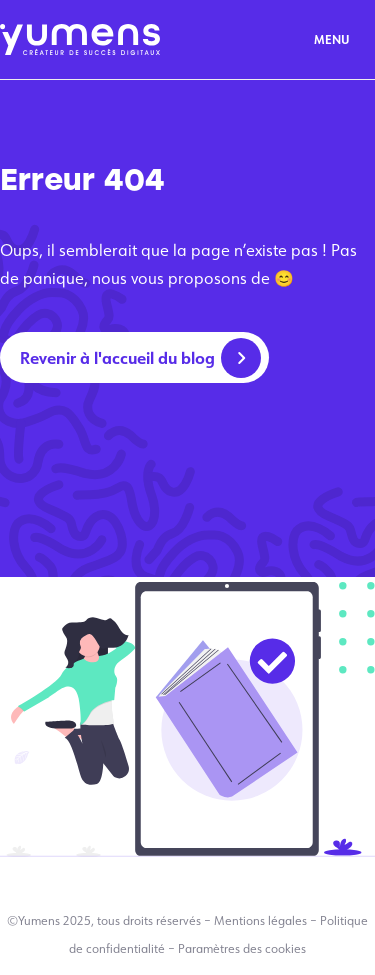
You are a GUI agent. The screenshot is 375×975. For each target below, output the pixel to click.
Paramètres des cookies (242, 948)
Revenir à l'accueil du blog (117, 357)
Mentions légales (260, 920)
